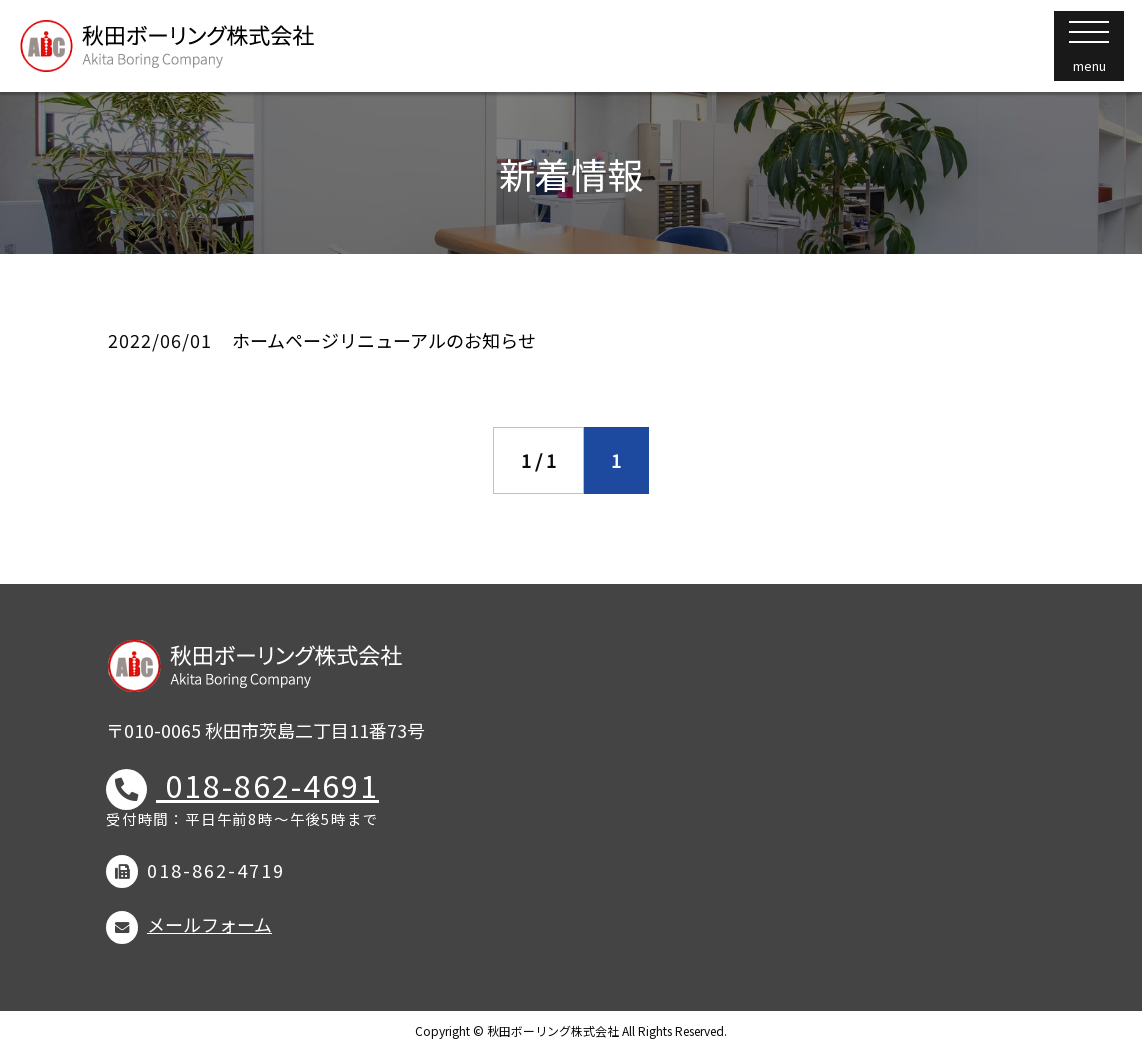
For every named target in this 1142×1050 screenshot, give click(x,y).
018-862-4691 (267, 785)
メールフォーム (209, 924)
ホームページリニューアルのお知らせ (384, 340)
